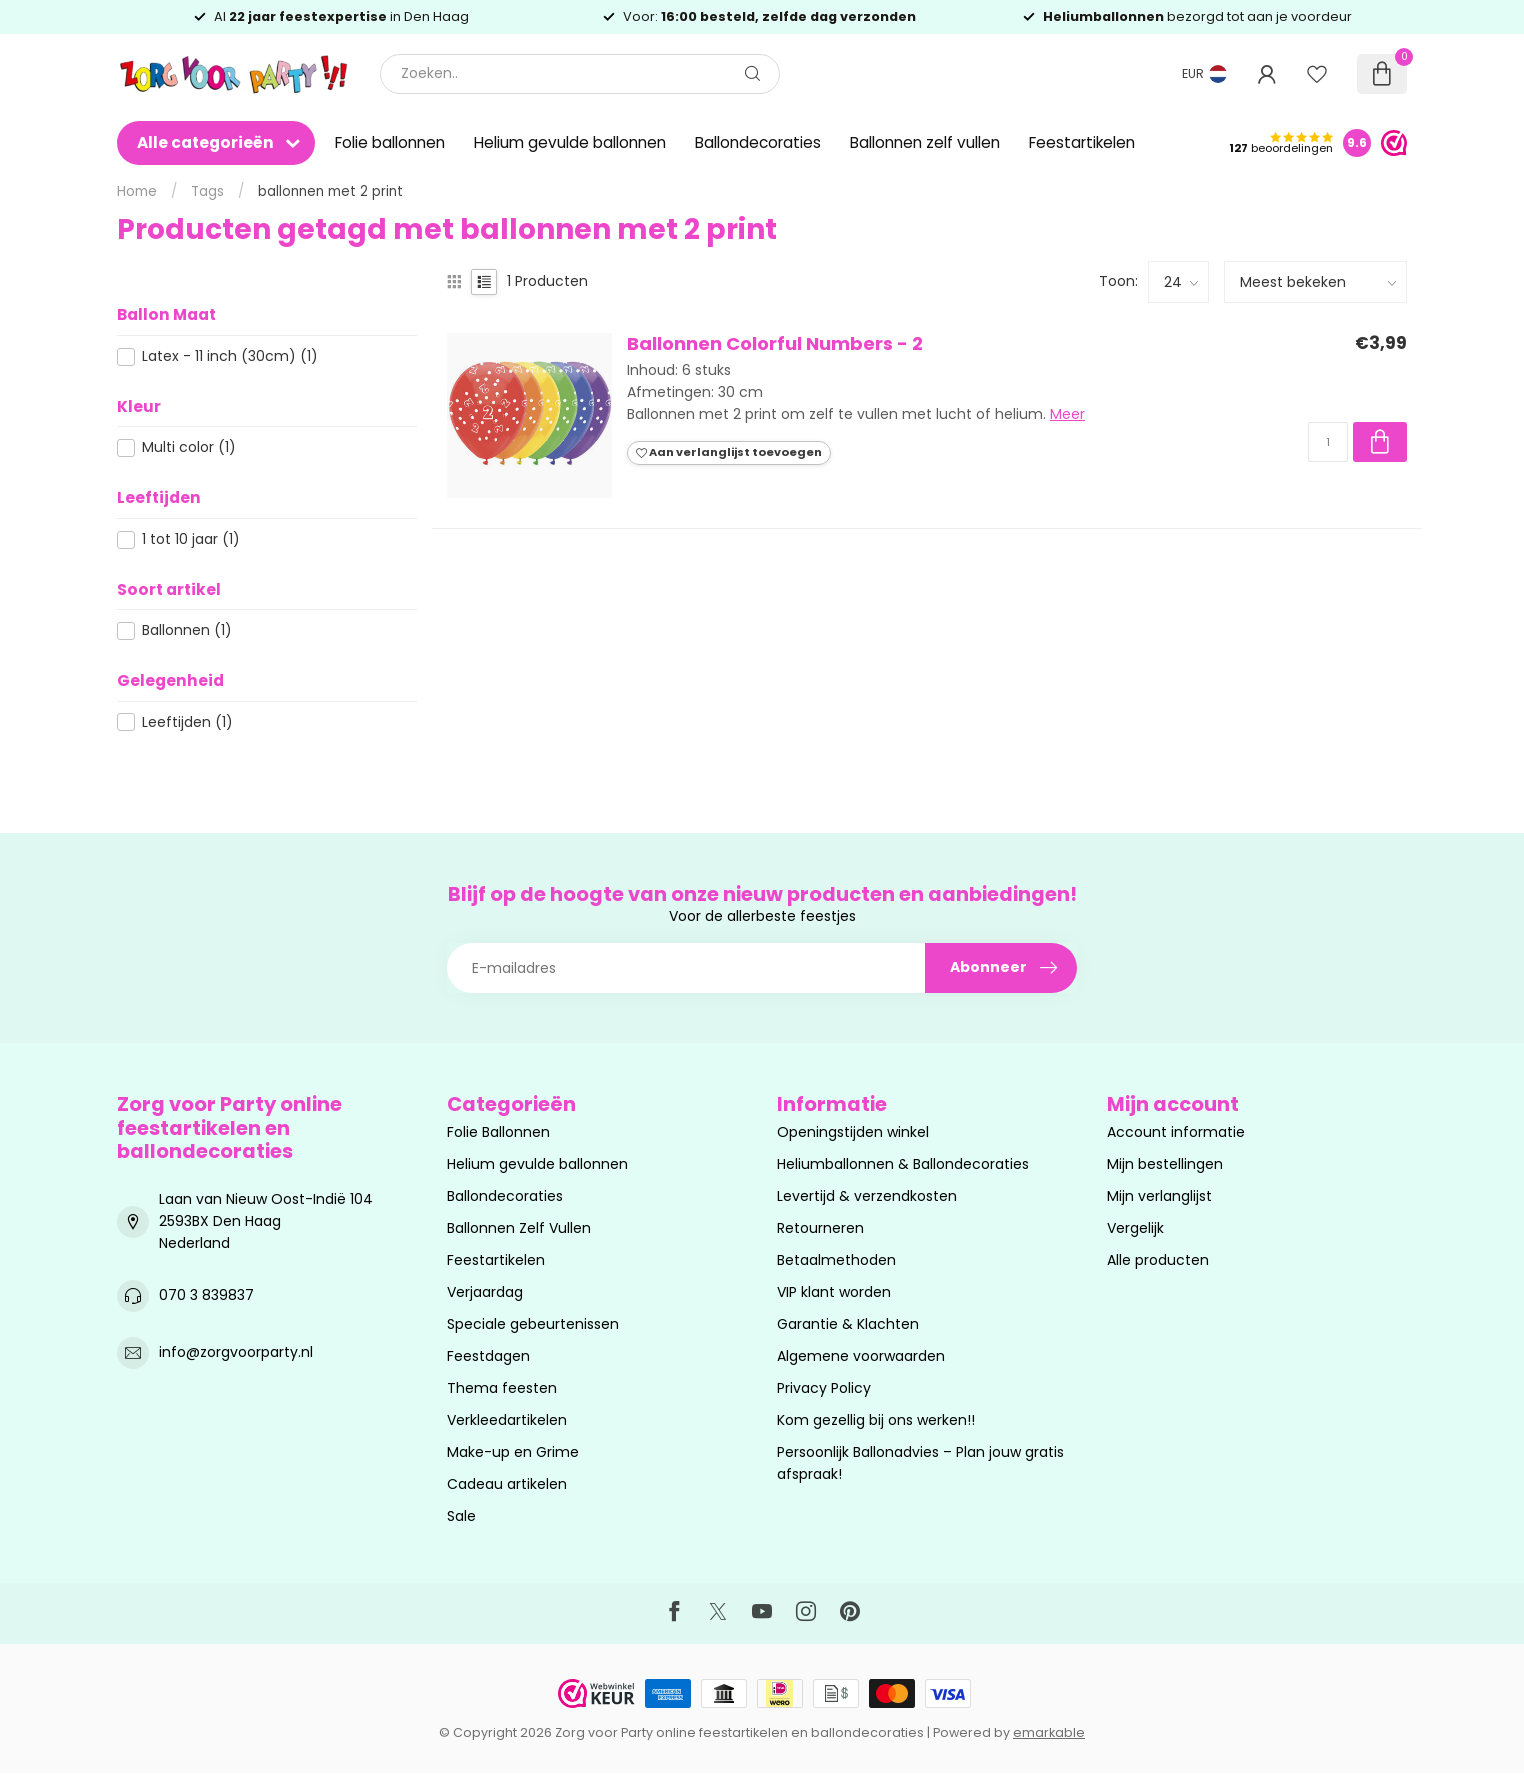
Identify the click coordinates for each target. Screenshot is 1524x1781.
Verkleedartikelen (507, 1420)
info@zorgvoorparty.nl (236, 1352)
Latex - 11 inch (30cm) (230, 356)
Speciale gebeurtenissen (533, 1324)
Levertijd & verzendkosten (867, 1196)
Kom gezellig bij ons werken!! (876, 1420)
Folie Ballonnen (498, 1132)
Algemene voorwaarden (861, 1356)
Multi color (189, 447)
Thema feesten (502, 1388)
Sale (461, 1516)
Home (137, 191)
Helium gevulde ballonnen (570, 142)
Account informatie (1176, 1132)
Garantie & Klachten (848, 1324)
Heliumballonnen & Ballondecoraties (903, 1164)
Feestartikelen (1082, 142)
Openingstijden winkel (853, 1132)
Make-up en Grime (513, 1452)
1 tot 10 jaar (191, 539)
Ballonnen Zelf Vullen (519, 1228)
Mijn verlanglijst (1159, 1196)
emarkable (1049, 1732)
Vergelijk (1135, 1228)
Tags (207, 191)
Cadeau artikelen (507, 1484)
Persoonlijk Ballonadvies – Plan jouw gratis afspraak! (920, 1463)
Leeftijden (187, 722)
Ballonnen (187, 630)
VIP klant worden (834, 1292)
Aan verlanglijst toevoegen (729, 452)
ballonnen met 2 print (330, 191)
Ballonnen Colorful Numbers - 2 (775, 344)
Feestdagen (488, 1356)
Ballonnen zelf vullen (925, 142)
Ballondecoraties (758, 142)
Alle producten (1158, 1260)
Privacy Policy (824, 1388)
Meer (1067, 414)
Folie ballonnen (390, 142)
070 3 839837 (206, 1295)
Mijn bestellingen (1165, 1164)
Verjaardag (485, 1292)
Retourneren (820, 1228)
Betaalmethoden (836, 1260)
